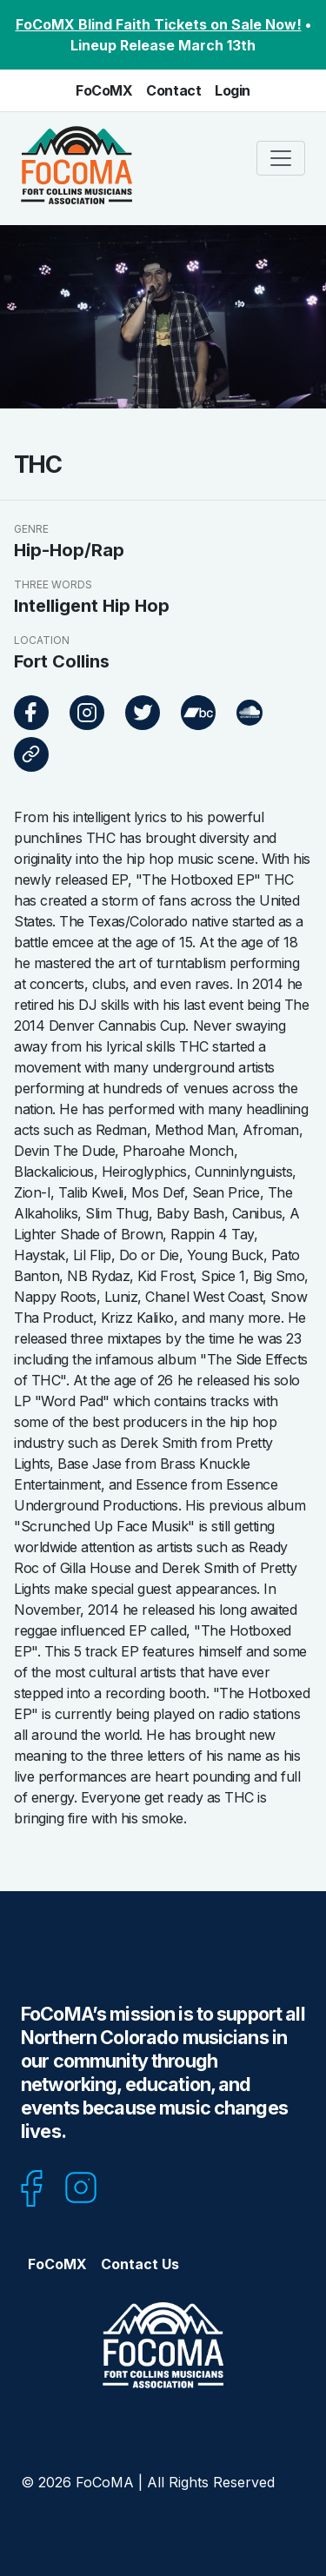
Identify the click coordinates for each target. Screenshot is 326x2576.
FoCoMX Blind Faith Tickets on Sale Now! (159, 24)
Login (232, 90)
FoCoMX (104, 90)
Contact (173, 90)
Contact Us (140, 2264)
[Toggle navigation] (280, 158)
